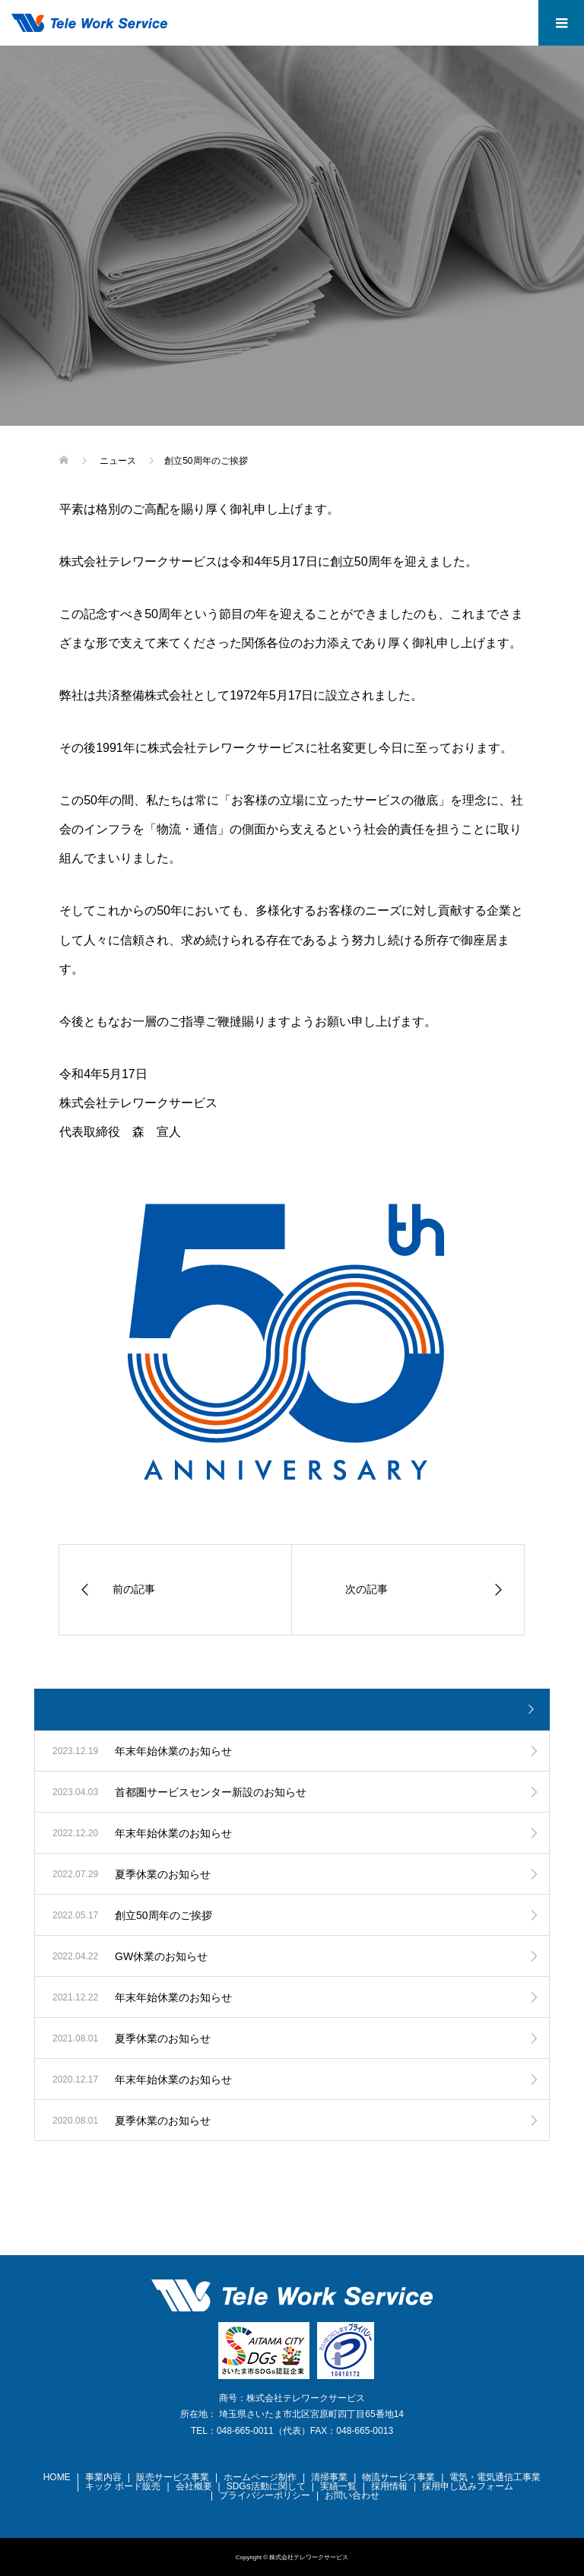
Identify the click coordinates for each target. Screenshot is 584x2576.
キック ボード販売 (122, 2486)
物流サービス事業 (398, 2477)
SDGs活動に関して (266, 2486)
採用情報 (389, 2486)
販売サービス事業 (172, 2477)
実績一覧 (338, 2486)
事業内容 (103, 2477)
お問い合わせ (352, 2495)
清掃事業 (329, 2477)
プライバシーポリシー (264, 2495)
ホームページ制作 (260, 2477)
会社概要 (194, 2486)
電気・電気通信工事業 (495, 2477)
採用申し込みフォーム (467, 2486)
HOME (57, 2477)
